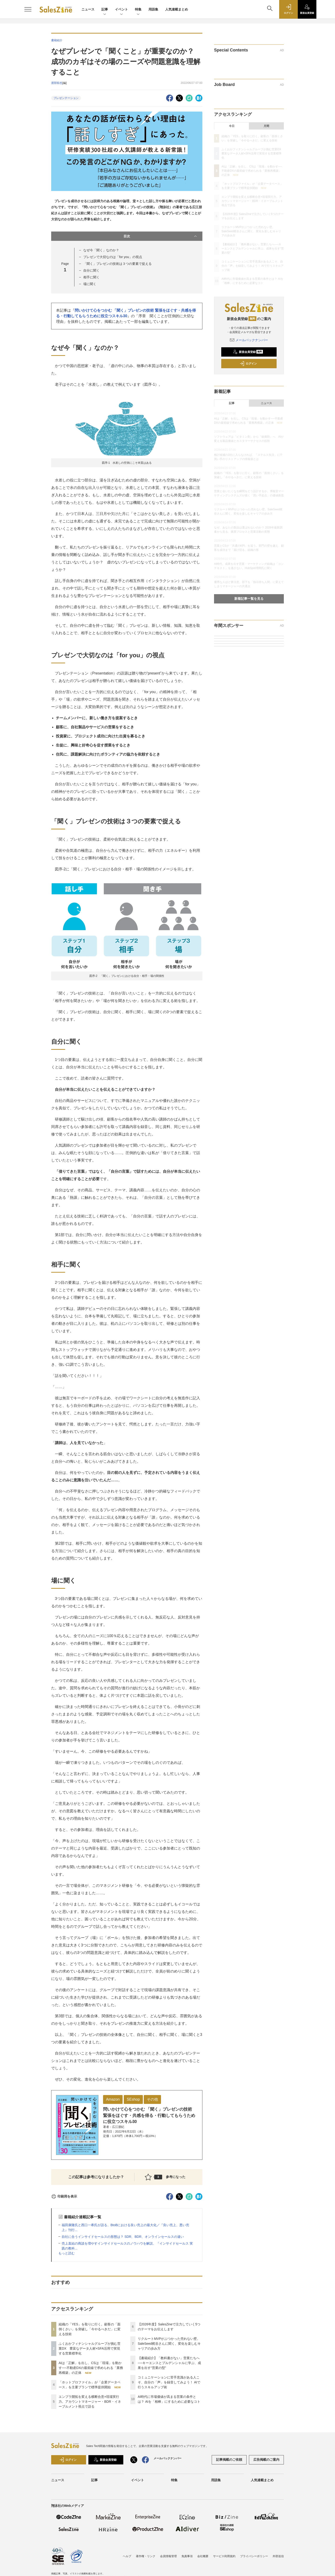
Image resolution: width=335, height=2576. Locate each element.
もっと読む (66, 2253)
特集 (138, 9)
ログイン (248, 363)
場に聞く (89, 284)
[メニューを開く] (28, 9)
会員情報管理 (168, 2556)
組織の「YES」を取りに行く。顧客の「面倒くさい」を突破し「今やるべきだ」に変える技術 (90, 2329)
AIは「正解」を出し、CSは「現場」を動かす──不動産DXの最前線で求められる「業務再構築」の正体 (91, 2368)
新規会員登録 (248, 352)
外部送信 (278, 2556)
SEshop (133, 2099)
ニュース (87, 9)
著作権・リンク (145, 2556)
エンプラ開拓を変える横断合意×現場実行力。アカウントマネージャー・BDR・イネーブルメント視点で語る (90, 2401)
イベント (121, 9)
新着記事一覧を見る (249, 598)
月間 (266, 126)
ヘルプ (127, 2556)
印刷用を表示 (64, 2196)
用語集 (153, 9)
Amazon (113, 2099)
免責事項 (187, 2556)
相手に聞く (91, 277)
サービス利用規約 (224, 2556)
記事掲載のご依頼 (229, 2459)
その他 (152, 2099)
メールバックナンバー (249, 340)
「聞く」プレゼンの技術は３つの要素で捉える (117, 264)
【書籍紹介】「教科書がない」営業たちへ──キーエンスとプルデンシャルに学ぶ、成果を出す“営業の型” (169, 2363)
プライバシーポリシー (254, 2556)
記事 (104, 9)
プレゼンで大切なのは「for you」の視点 (112, 257)
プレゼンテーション (66, 98)
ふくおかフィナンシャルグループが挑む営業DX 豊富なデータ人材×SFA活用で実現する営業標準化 (90, 2348)
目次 (161, 236)
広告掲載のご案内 (266, 2459)
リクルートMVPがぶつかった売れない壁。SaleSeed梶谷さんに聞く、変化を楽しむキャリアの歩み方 (169, 2343)
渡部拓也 (56, 83)
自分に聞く (91, 270)
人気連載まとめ (176, 9)
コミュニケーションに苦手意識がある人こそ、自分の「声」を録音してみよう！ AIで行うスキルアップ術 (169, 2382)
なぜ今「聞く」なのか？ (101, 250)
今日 (231, 126)
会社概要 (202, 2556)
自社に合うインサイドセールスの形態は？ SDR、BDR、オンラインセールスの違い (123, 2237)
